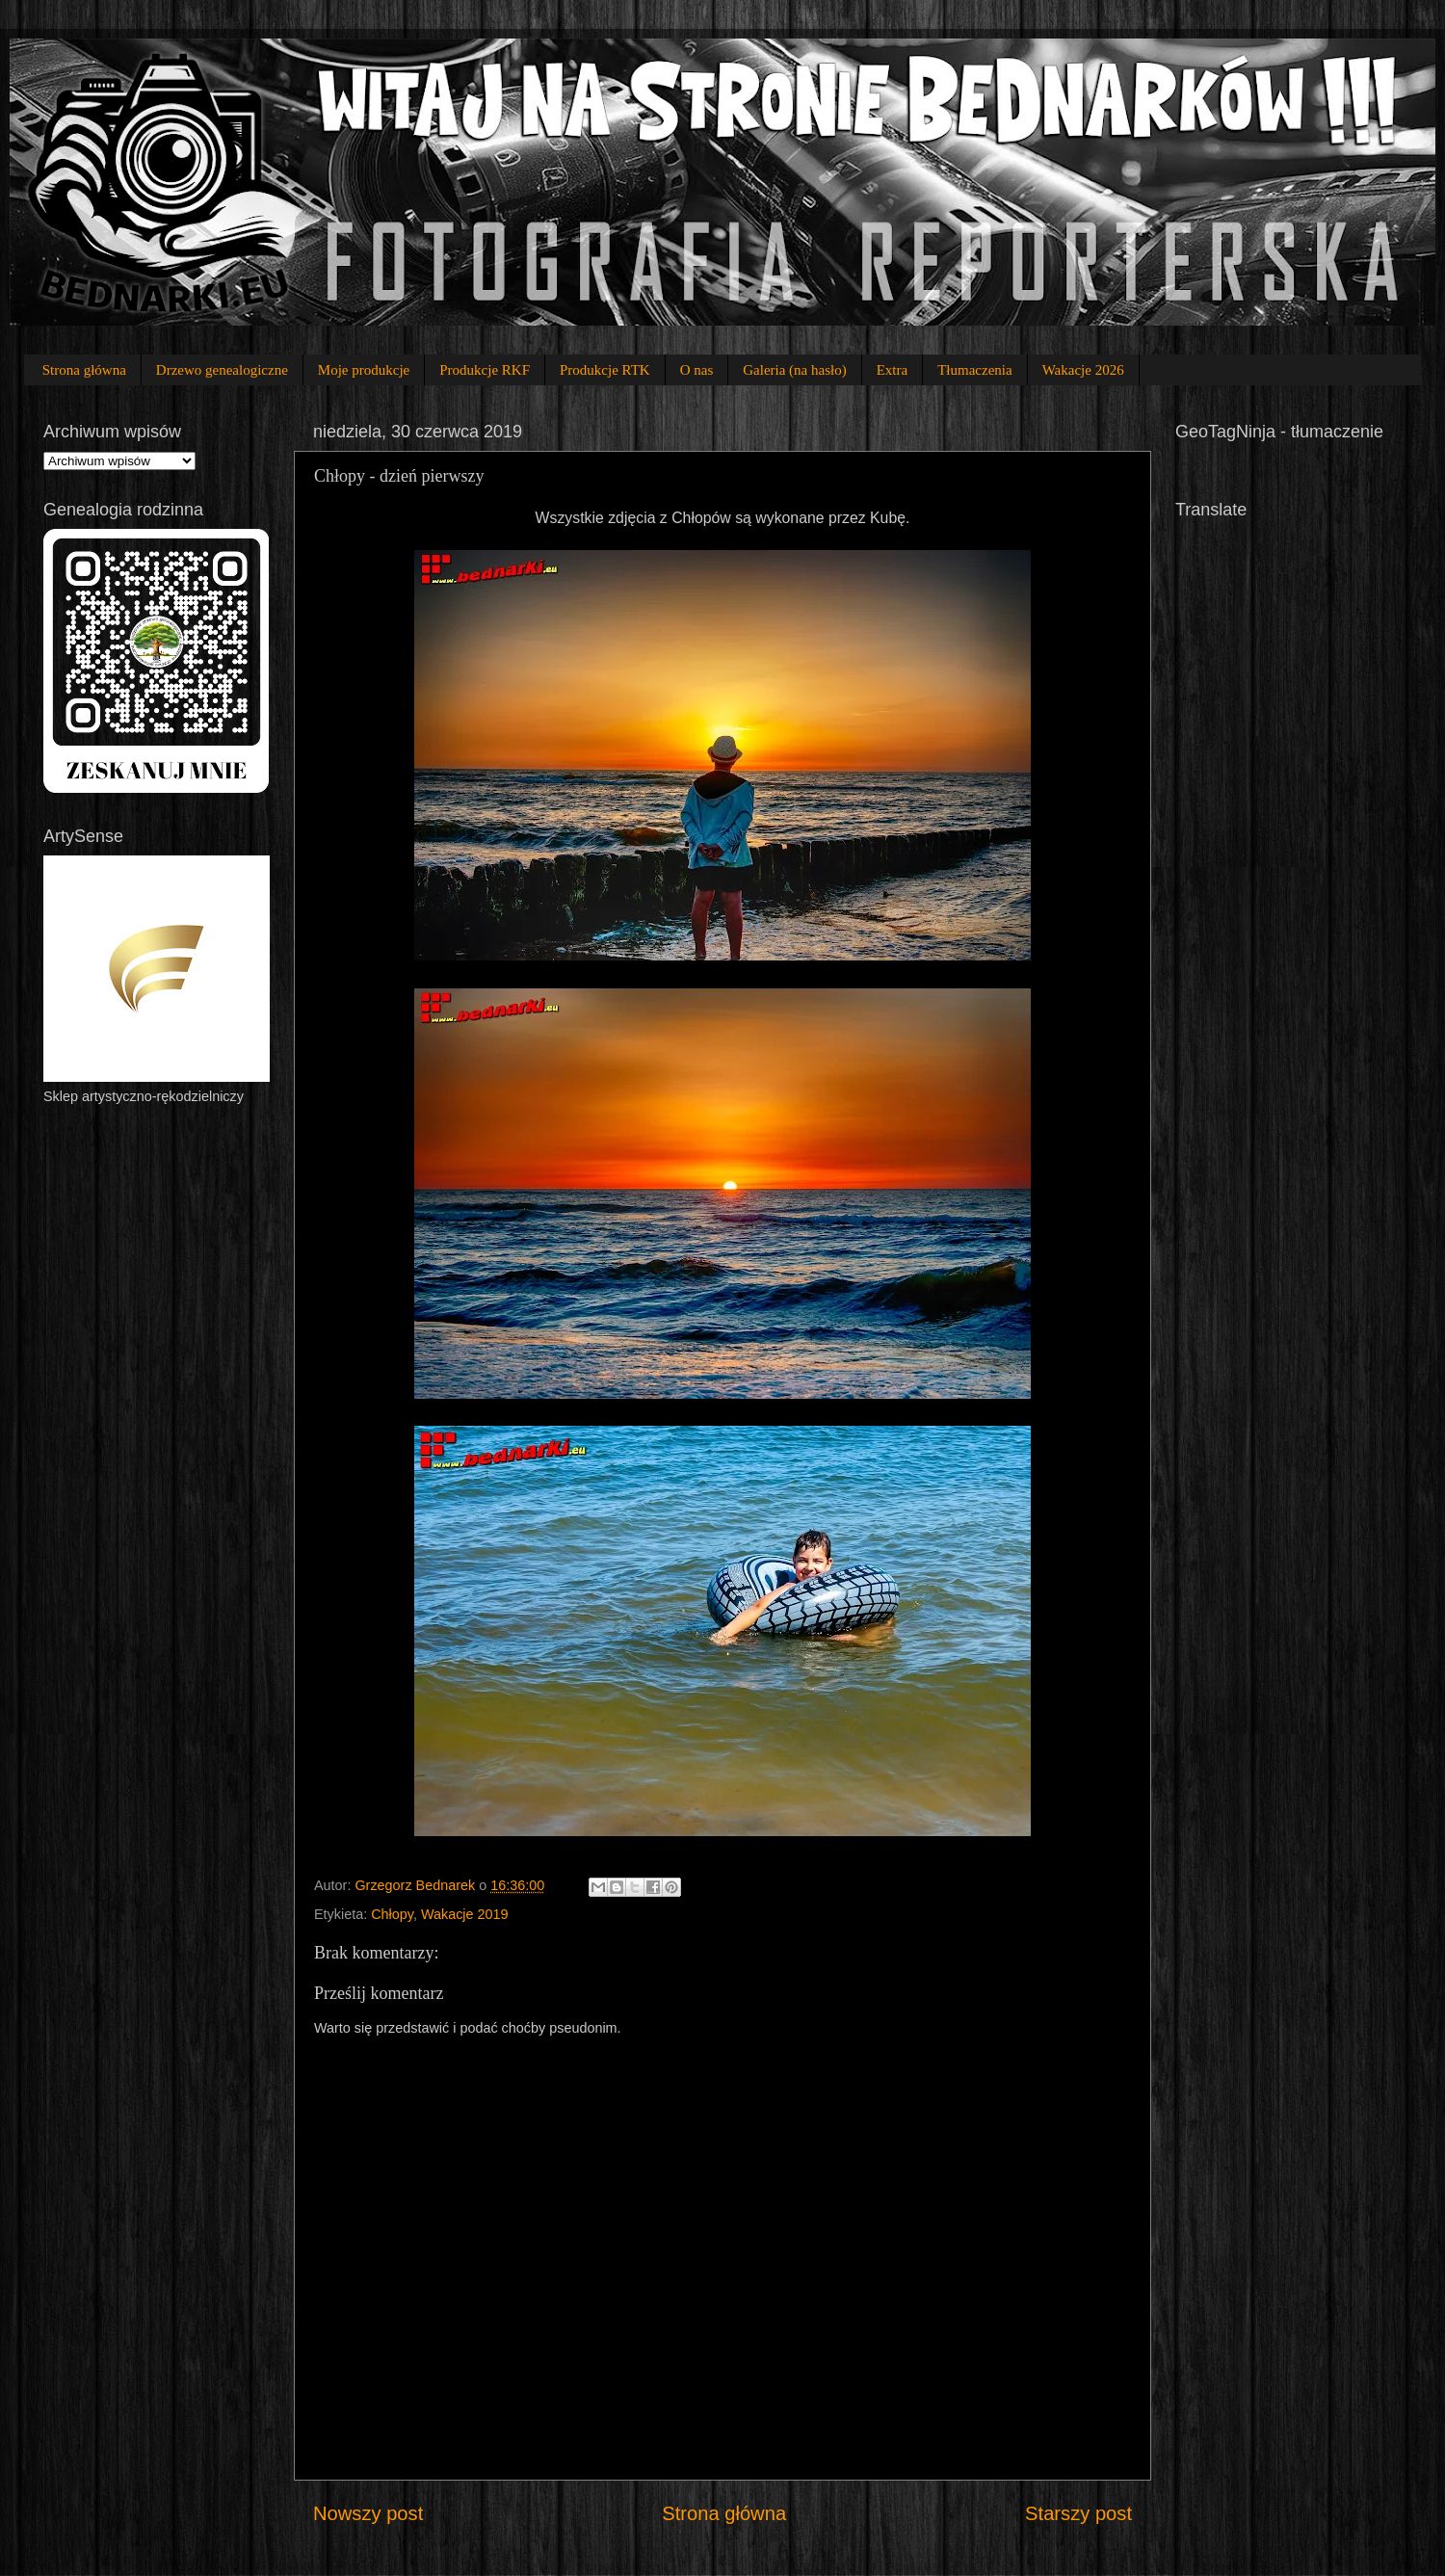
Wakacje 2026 (1083, 370)
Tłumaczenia (974, 370)
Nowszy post (368, 2513)
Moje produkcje (363, 370)
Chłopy (392, 1914)
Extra (892, 370)
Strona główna (84, 370)
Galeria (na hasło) (794, 370)
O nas (697, 370)
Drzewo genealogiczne (222, 370)
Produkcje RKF (484, 370)
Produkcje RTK (605, 370)
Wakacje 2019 (465, 1914)
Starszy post (1078, 2513)
